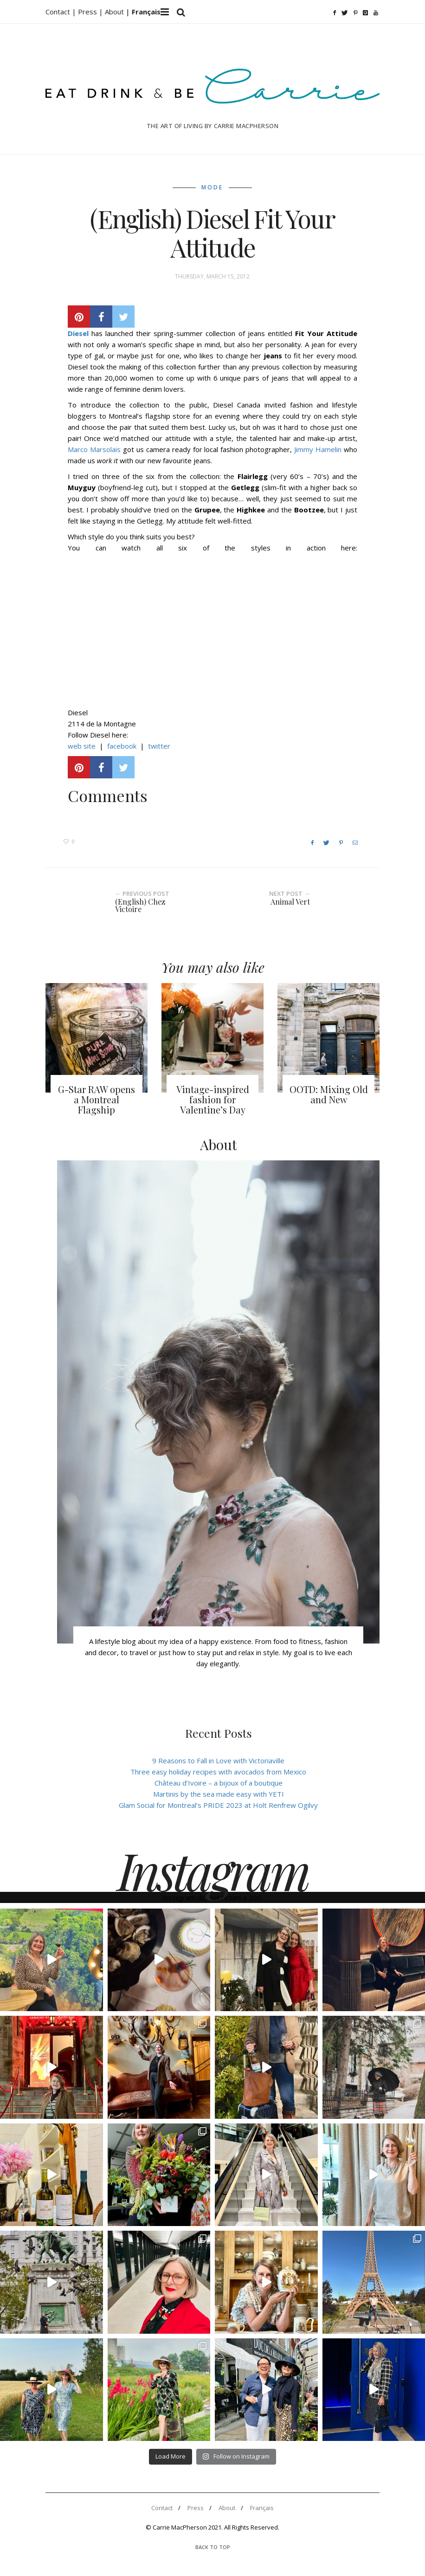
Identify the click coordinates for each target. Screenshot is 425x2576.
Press (195, 2508)
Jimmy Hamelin (317, 449)
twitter (159, 746)
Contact (162, 2508)
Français (262, 2508)
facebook (122, 746)
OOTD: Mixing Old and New (329, 1094)
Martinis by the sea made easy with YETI (218, 1794)
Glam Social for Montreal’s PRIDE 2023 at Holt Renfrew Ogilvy (218, 1805)
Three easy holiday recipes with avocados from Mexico (218, 1771)
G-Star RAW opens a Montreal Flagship (96, 1099)
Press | (91, 11)
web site (82, 746)
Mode (212, 187)
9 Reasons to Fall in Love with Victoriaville (218, 1760)
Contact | (61, 11)
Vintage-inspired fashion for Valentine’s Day (212, 1099)
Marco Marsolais (94, 449)
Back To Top (212, 2547)
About (115, 11)
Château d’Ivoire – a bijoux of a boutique (219, 1782)
